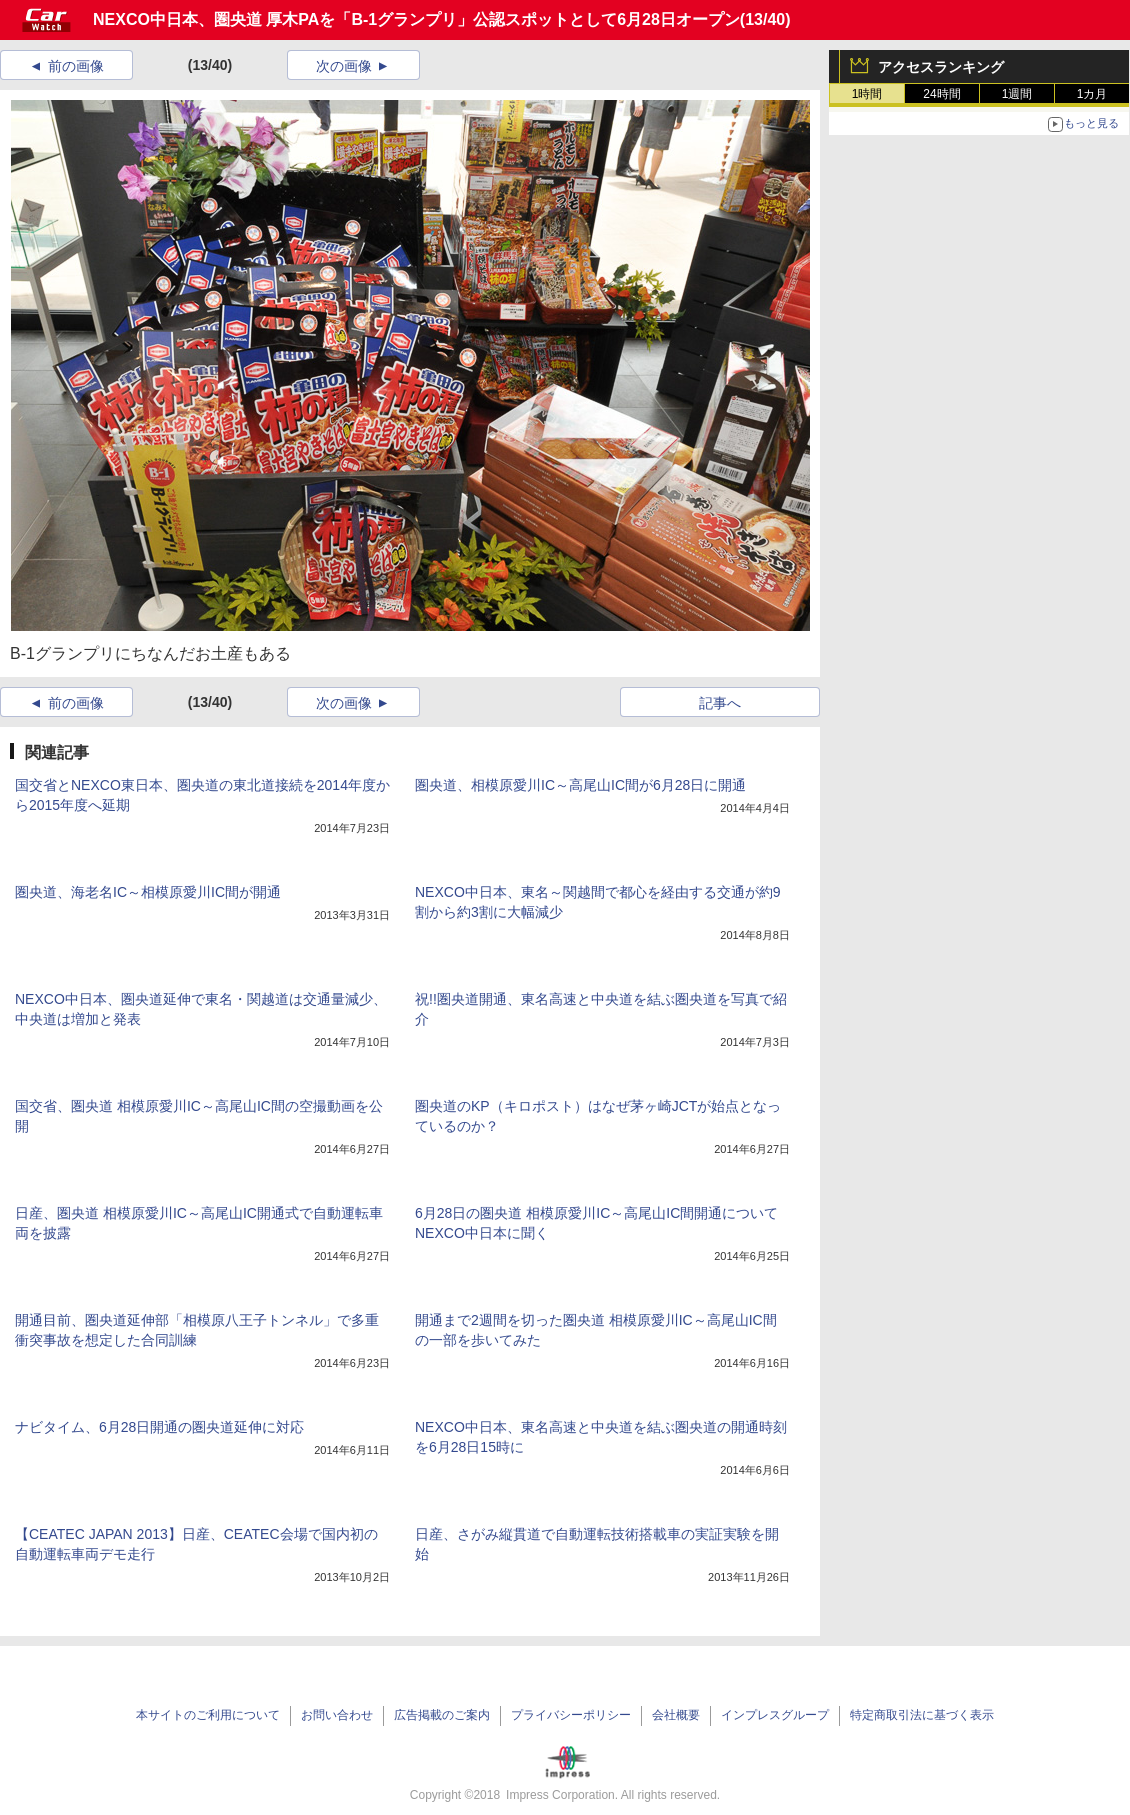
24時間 (941, 94)
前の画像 (76, 66)
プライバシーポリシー (571, 1715)
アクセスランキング (941, 67)
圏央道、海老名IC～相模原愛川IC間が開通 (148, 892)
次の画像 (344, 66)
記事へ (720, 703)
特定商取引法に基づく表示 (922, 1715)
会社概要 (676, 1715)
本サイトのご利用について (208, 1715)
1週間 (1017, 94)
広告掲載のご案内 (442, 1715)
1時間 (867, 94)
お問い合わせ (337, 1715)
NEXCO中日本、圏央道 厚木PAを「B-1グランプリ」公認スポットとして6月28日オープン (416, 19)
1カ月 (1092, 94)
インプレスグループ (775, 1715)
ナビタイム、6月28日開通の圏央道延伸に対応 (159, 1427)
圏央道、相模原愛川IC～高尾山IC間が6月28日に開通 (580, 785)
